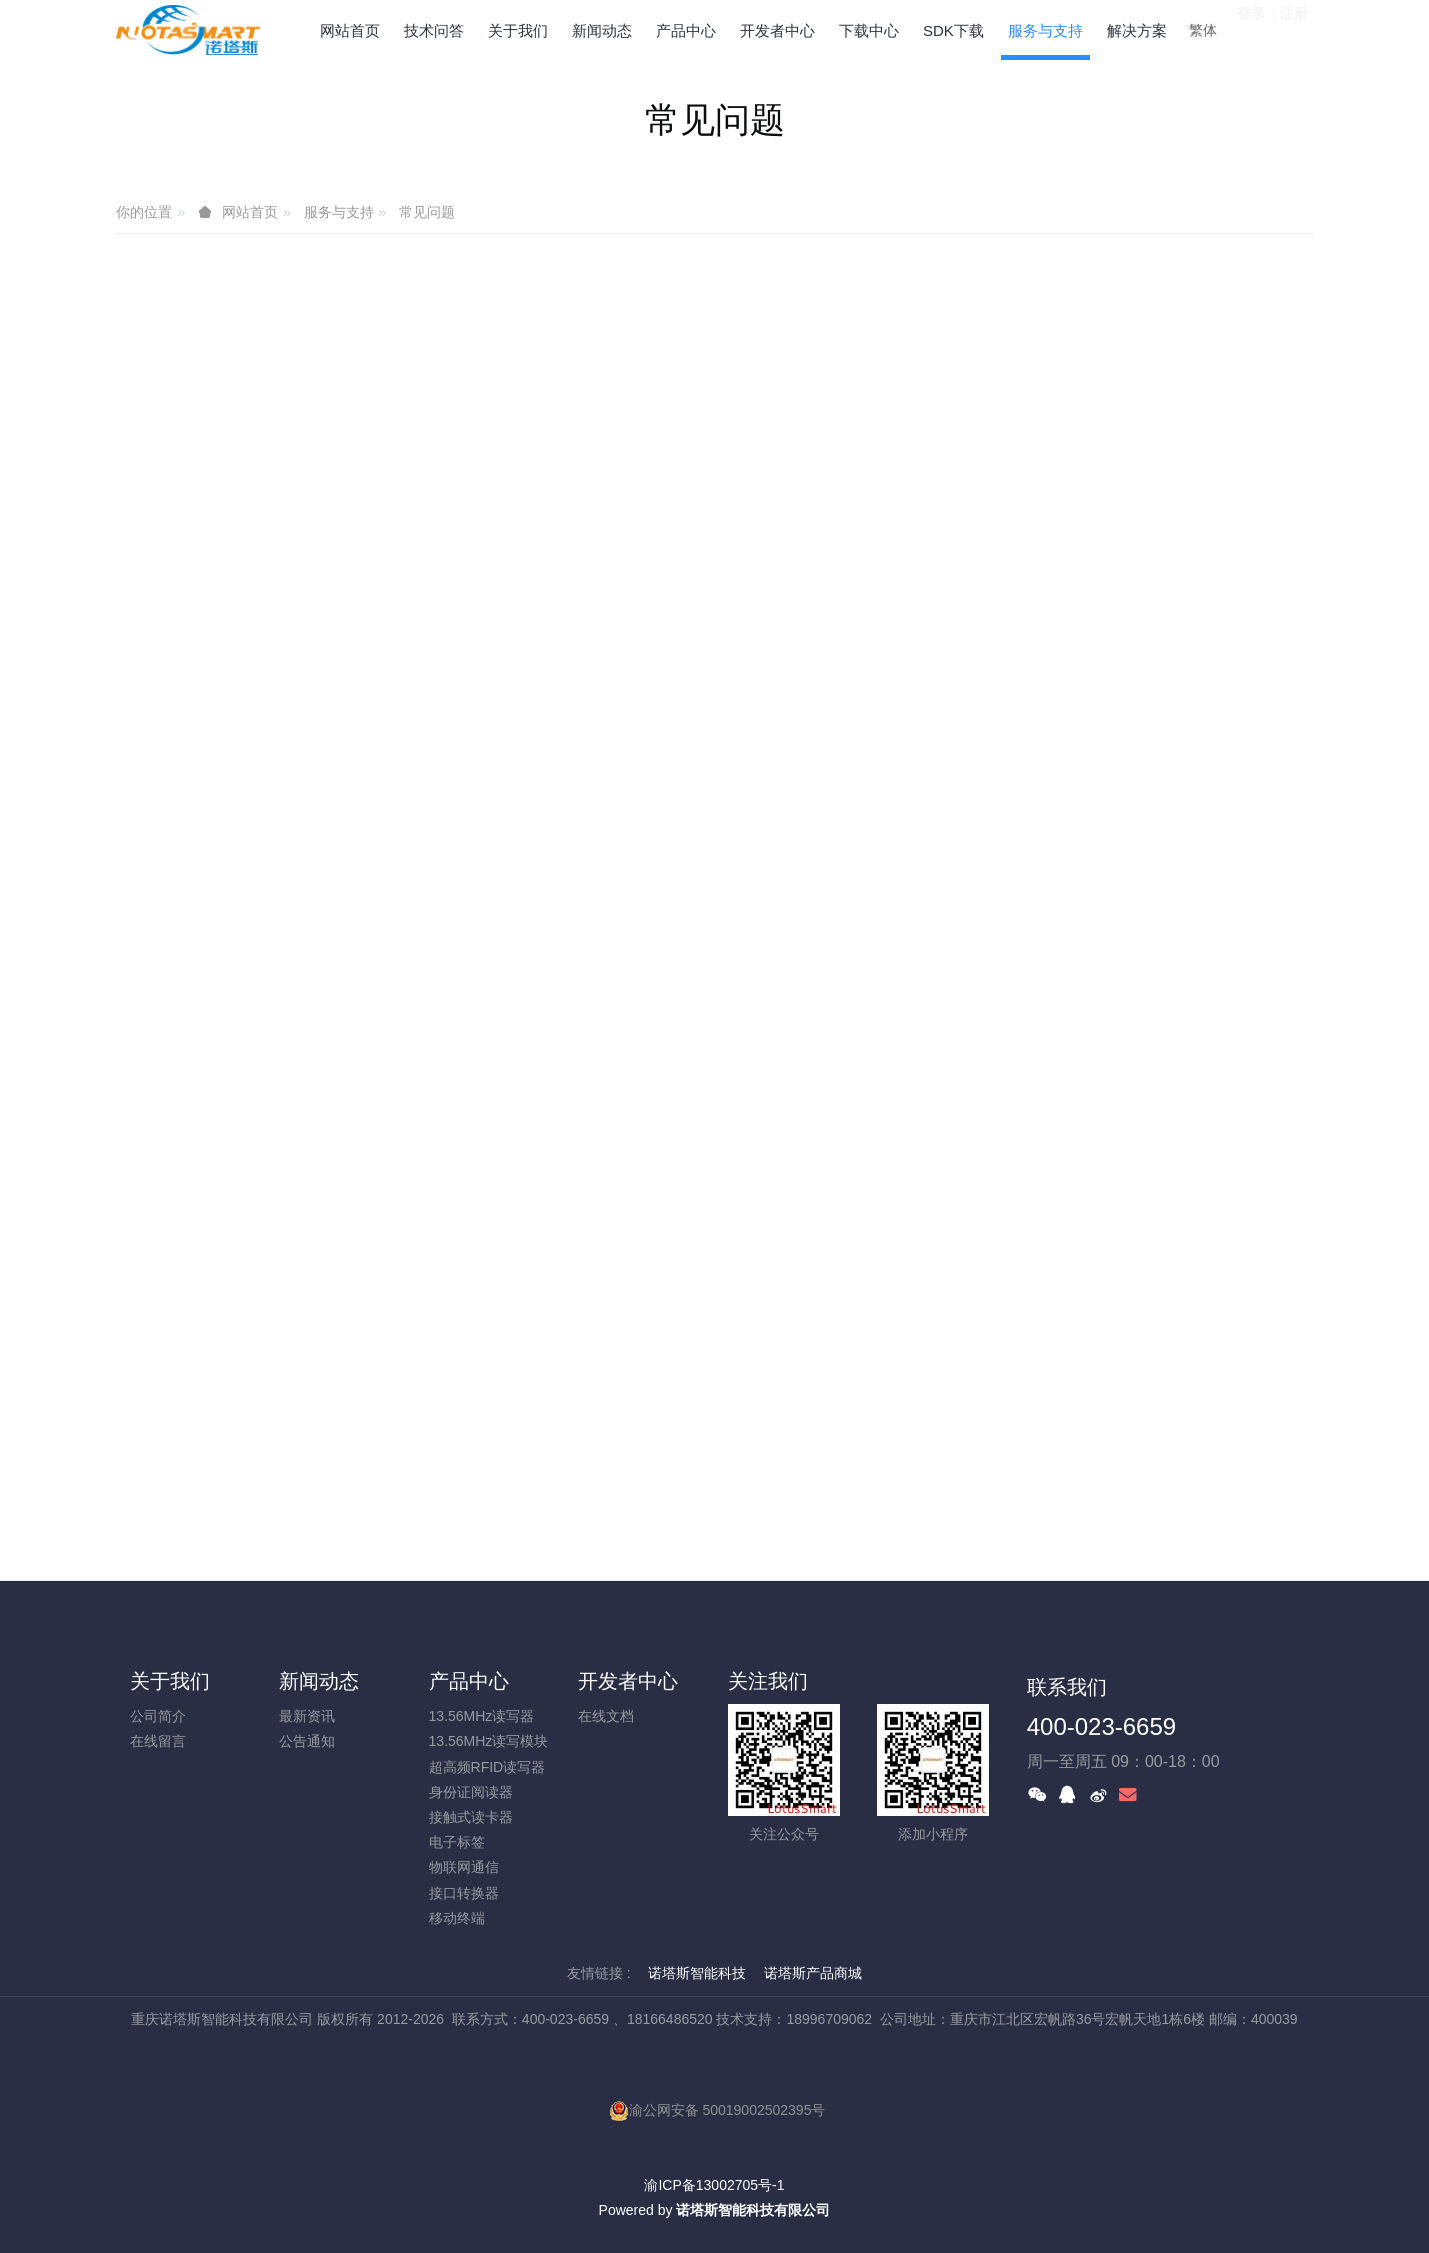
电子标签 (457, 1842)
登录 (1251, 29)
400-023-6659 (1101, 1726)
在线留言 (158, 1741)
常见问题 (427, 212)
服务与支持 (339, 212)
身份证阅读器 (471, 1792)
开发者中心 (628, 1681)
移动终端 (457, 1918)
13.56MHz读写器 (482, 1716)
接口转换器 (464, 1893)
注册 (1294, 29)
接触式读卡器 (471, 1817)
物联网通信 (464, 1867)
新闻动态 (319, 1681)
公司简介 (158, 1716)
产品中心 (469, 1681)
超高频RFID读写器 (487, 1767)
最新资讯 (307, 1716)
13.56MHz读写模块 (489, 1741)
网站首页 (350, 30)
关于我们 (170, 1681)
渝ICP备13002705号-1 (714, 2185)
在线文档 (606, 1716)
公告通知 (307, 1741)
